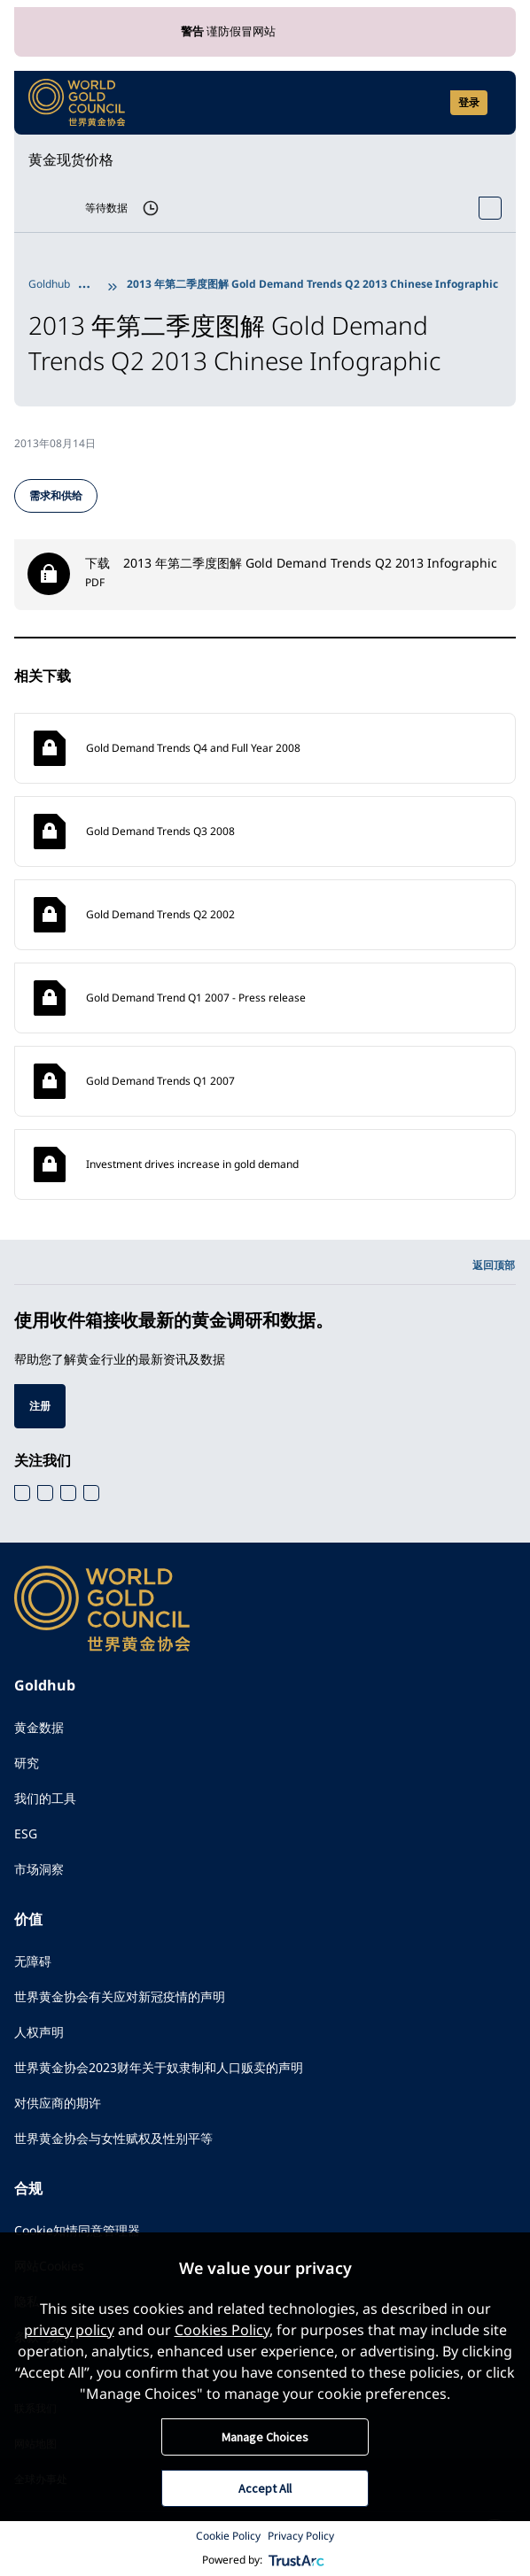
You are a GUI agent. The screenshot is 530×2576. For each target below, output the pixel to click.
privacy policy (69, 2330)
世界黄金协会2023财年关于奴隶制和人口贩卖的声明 (158, 2067)
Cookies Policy (222, 2330)
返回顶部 (493, 1265)
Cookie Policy (228, 2535)
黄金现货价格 (70, 159)
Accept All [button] (265, 2488)
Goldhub (49, 283)
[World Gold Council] (77, 103)
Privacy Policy (301, 2535)
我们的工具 (45, 1798)
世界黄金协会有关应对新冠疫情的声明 (119, 1996)
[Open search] (425, 103)
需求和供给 (55, 495)
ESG (25, 1833)
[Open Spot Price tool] (490, 208)
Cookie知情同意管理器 (77, 2230)
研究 (26, 1762)
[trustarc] (297, 2560)
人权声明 (39, 2031)
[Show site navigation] (494, 103)
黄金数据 (39, 1727)
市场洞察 (39, 1868)
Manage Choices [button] (265, 2437)
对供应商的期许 (57, 2102)
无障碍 (32, 1961)
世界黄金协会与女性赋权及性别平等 (113, 2138)
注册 (40, 1405)
